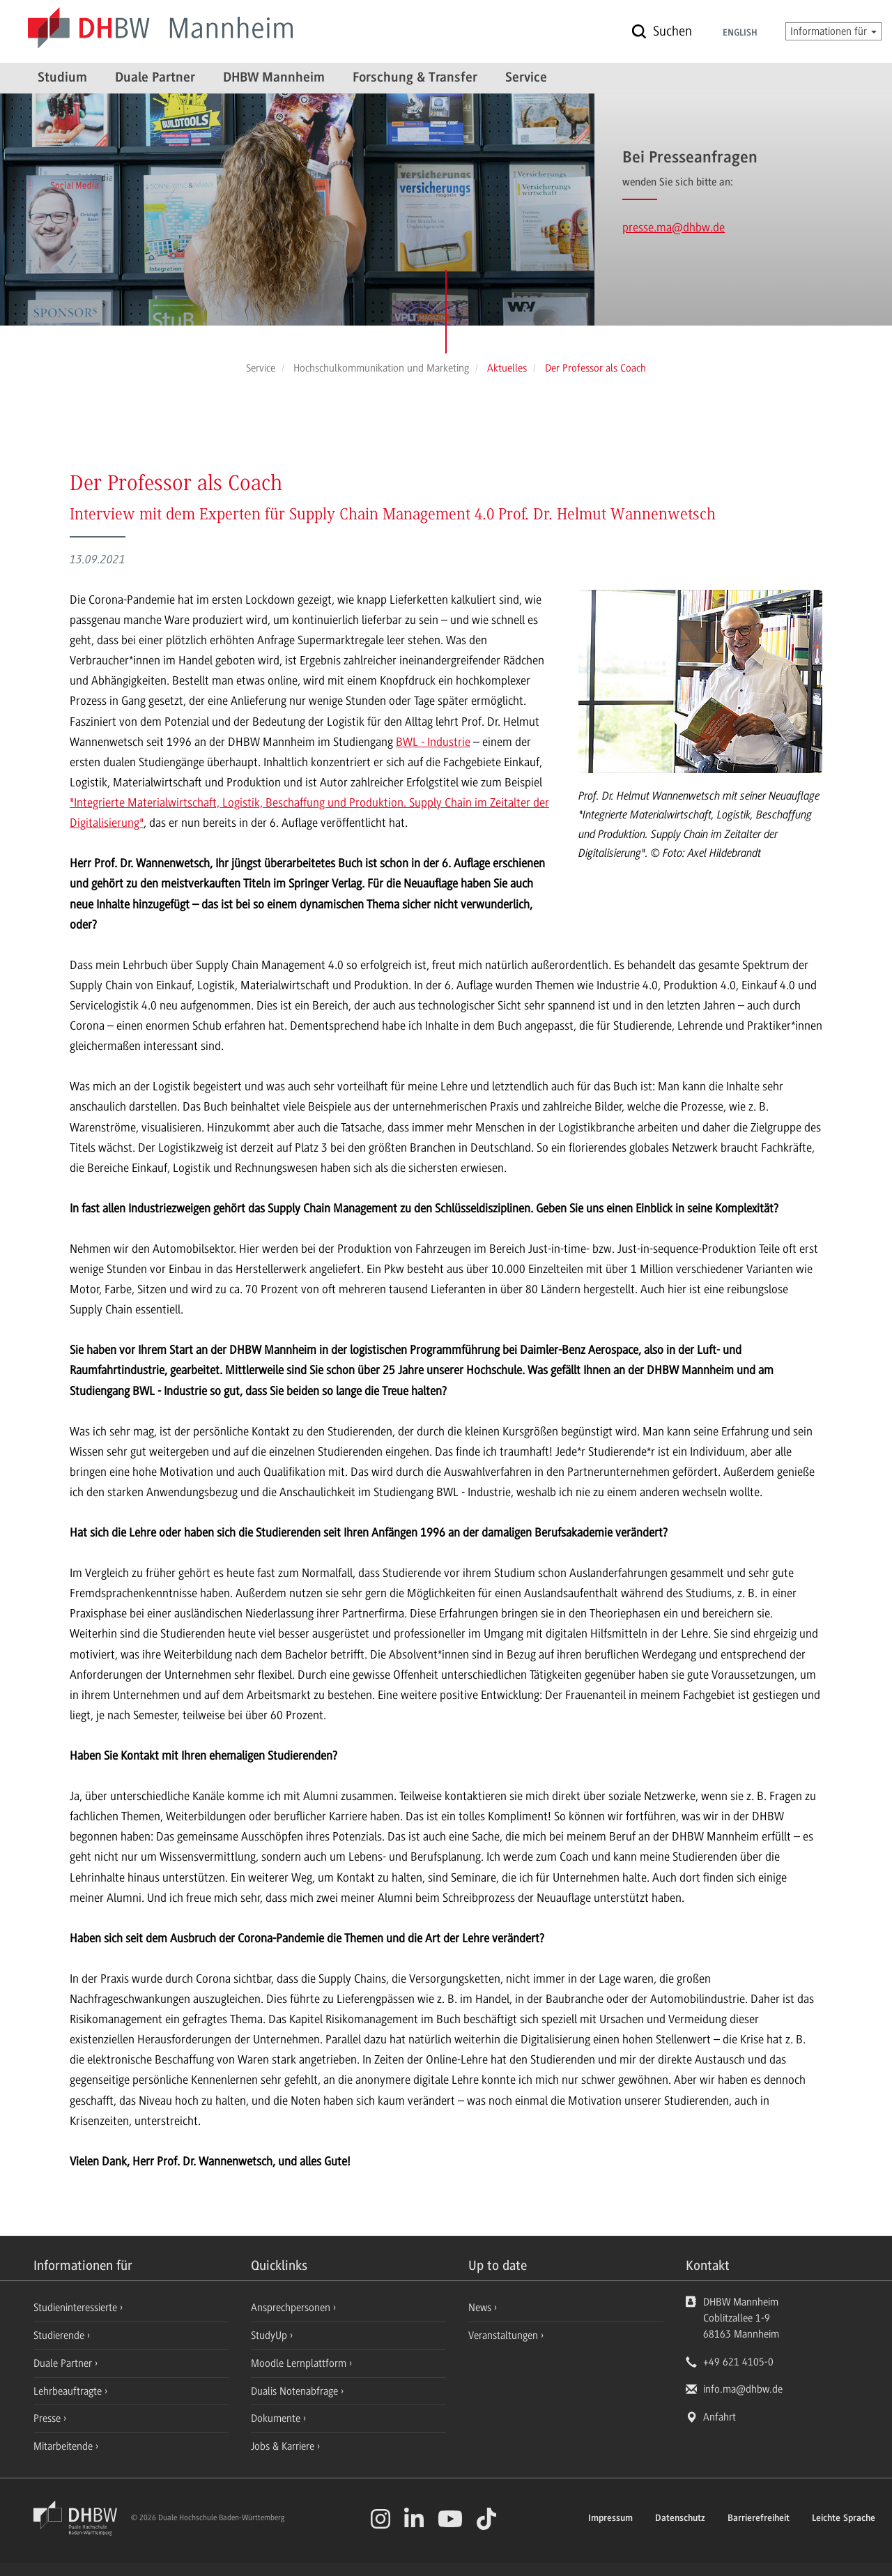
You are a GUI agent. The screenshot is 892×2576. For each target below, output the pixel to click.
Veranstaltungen (503, 2335)
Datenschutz (680, 2519)
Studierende (60, 2335)
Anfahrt (719, 2417)
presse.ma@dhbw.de (673, 227)
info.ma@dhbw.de (743, 2389)
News (479, 2307)
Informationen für (833, 31)
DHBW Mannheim (274, 78)
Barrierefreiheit (759, 2519)
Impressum (610, 2519)
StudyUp (270, 2335)
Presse (48, 2418)
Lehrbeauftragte (69, 2391)
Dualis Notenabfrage (296, 2391)
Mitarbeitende (64, 2446)
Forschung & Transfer (415, 78)
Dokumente (277, 2418)
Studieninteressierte (76, 2307)
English (740, 33)
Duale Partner (155, 78)
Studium (62, 78)
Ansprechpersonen (292, 2307)
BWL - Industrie (433, 742)
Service (526, 78)
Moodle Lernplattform (300, 2363)
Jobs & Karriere (284, 2446)
